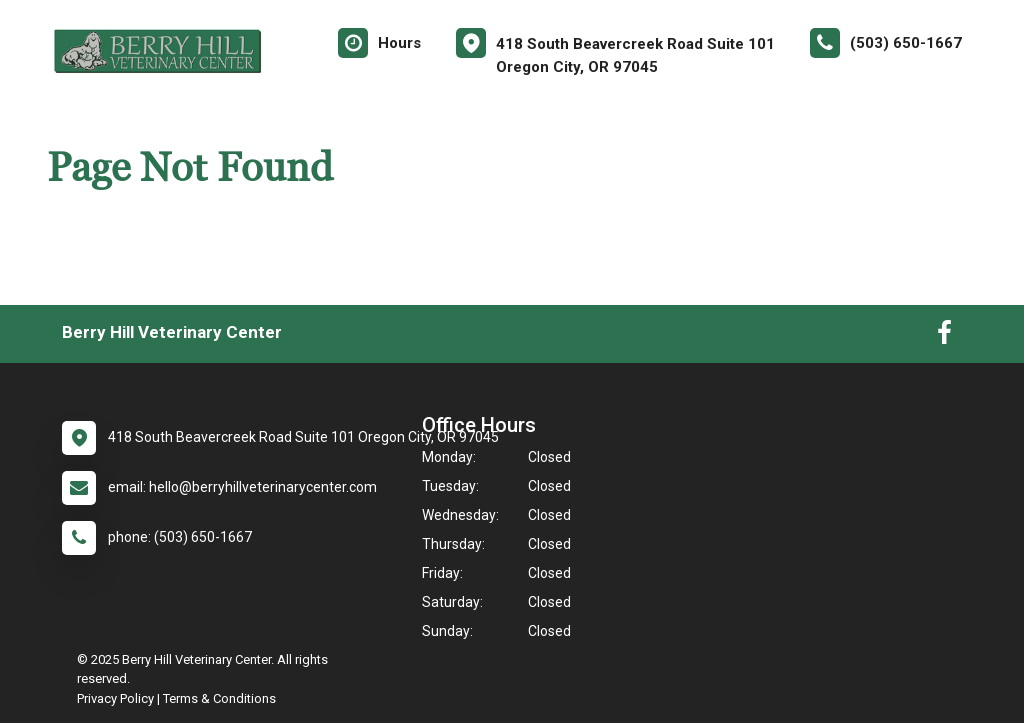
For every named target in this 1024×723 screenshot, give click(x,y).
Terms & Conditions (219, 698)
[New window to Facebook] (944, 337)
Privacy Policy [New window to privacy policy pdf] (115, 698)
